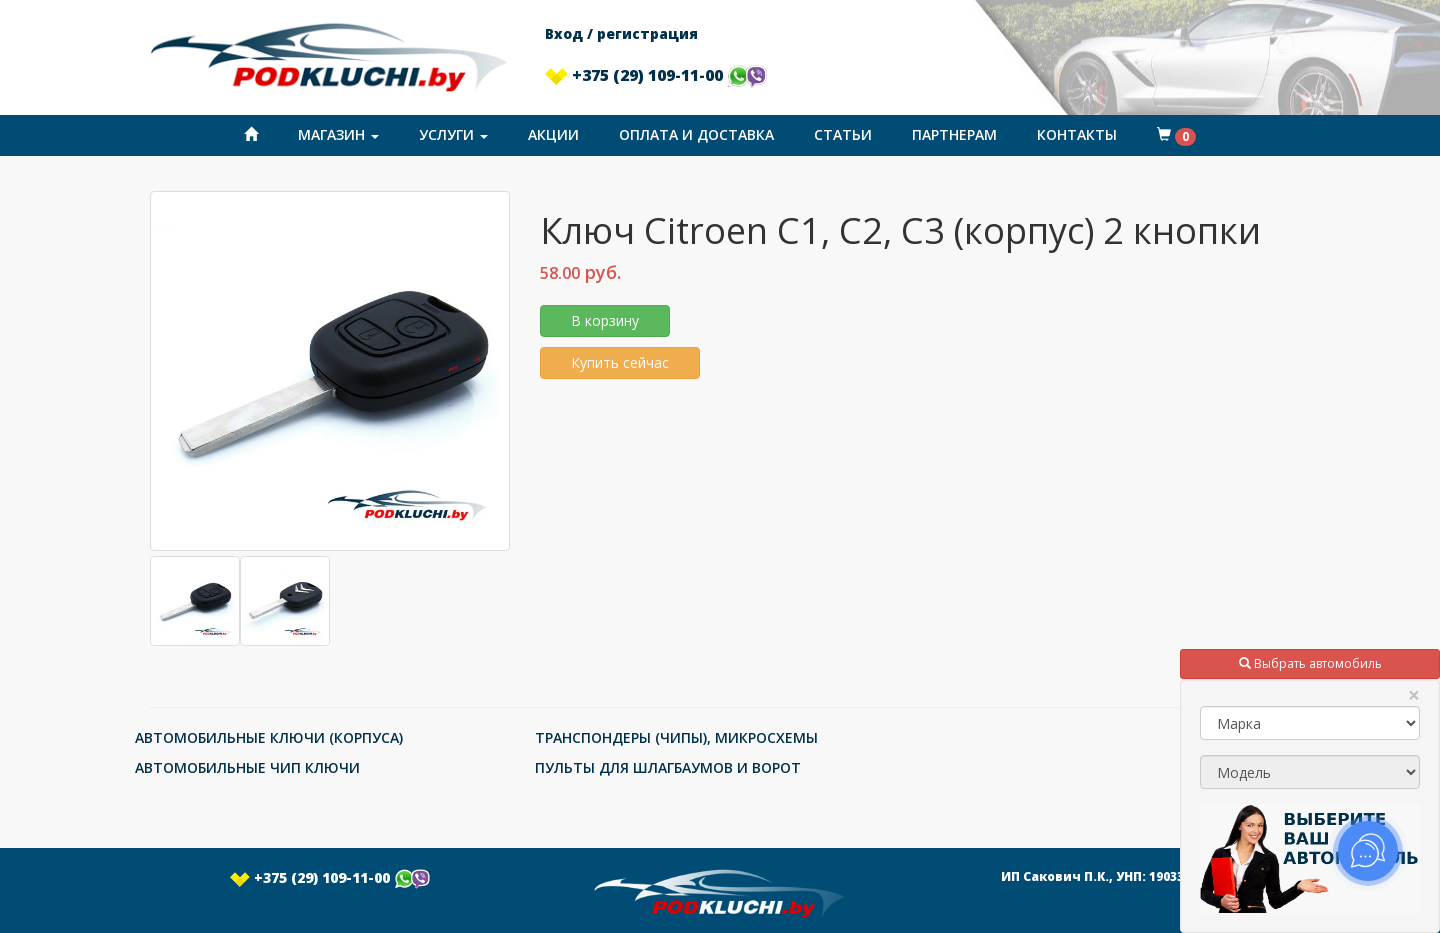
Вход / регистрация (621, 33)
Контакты (1077, 134)
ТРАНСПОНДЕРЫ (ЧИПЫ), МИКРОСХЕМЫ (676, 737)
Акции (553, 134)
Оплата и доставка (696, 134)
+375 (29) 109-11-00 (656, 75)
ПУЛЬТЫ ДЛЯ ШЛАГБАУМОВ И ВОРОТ (668, 767)
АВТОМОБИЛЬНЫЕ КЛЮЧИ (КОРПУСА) (269, 737)
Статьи (843, 134)
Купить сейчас (620, 362)
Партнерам (954, 134)
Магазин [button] (338, 134)
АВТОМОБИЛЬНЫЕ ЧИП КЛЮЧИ (247, 767)
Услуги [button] (453, 134)
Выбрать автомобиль (1310, 663)
